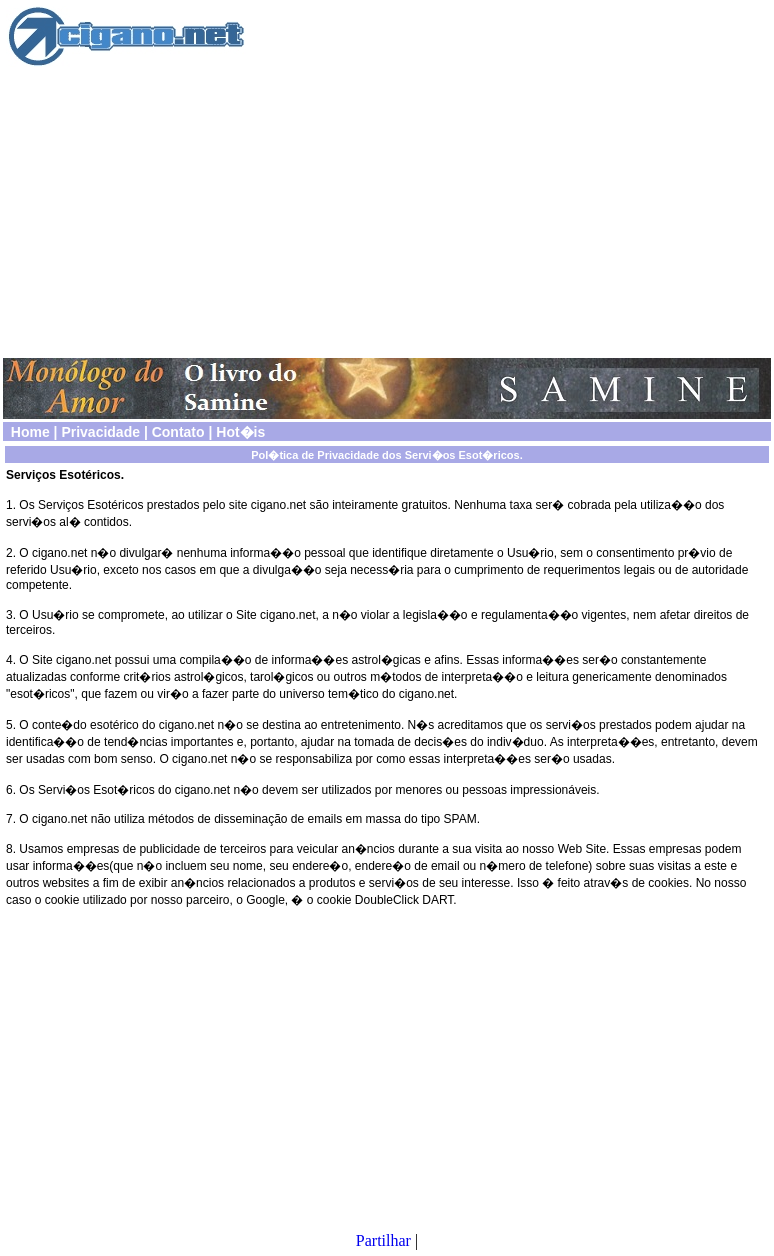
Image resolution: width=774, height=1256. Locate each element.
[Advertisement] (387, 211)
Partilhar (383, 1240)
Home (30, 432)
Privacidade (100, 432)
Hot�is (240, 432)
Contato (178, 432)
